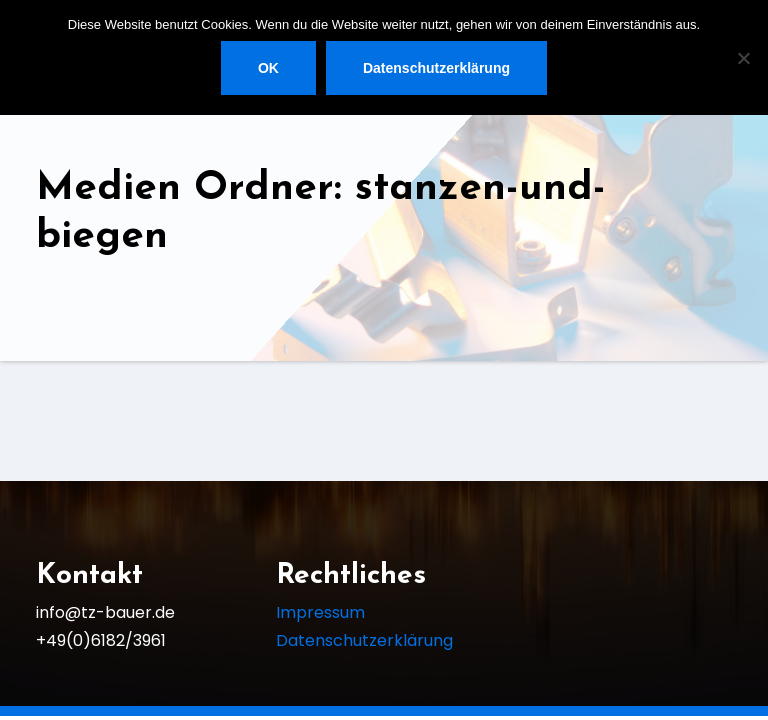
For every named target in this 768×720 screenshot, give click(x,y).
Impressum (320, 612)
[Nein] (743, 58)
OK (268, 68)
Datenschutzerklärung (364, 640)
